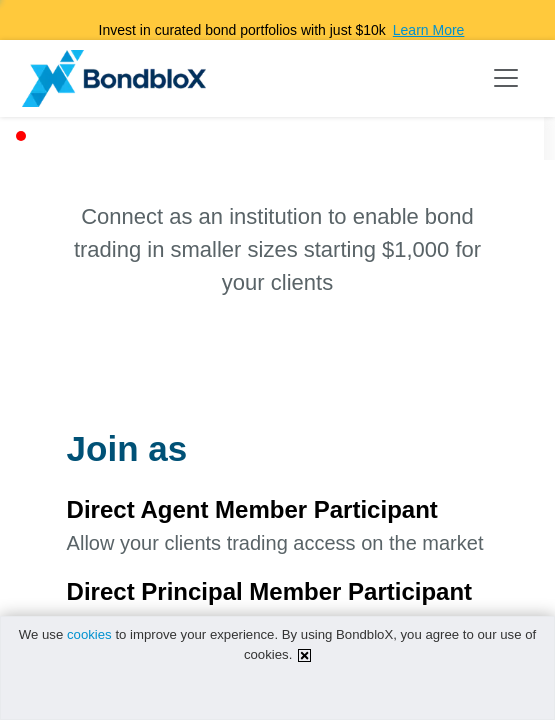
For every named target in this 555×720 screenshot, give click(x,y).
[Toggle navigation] (506, 78)
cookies (89, 634)
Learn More (429, 30)
